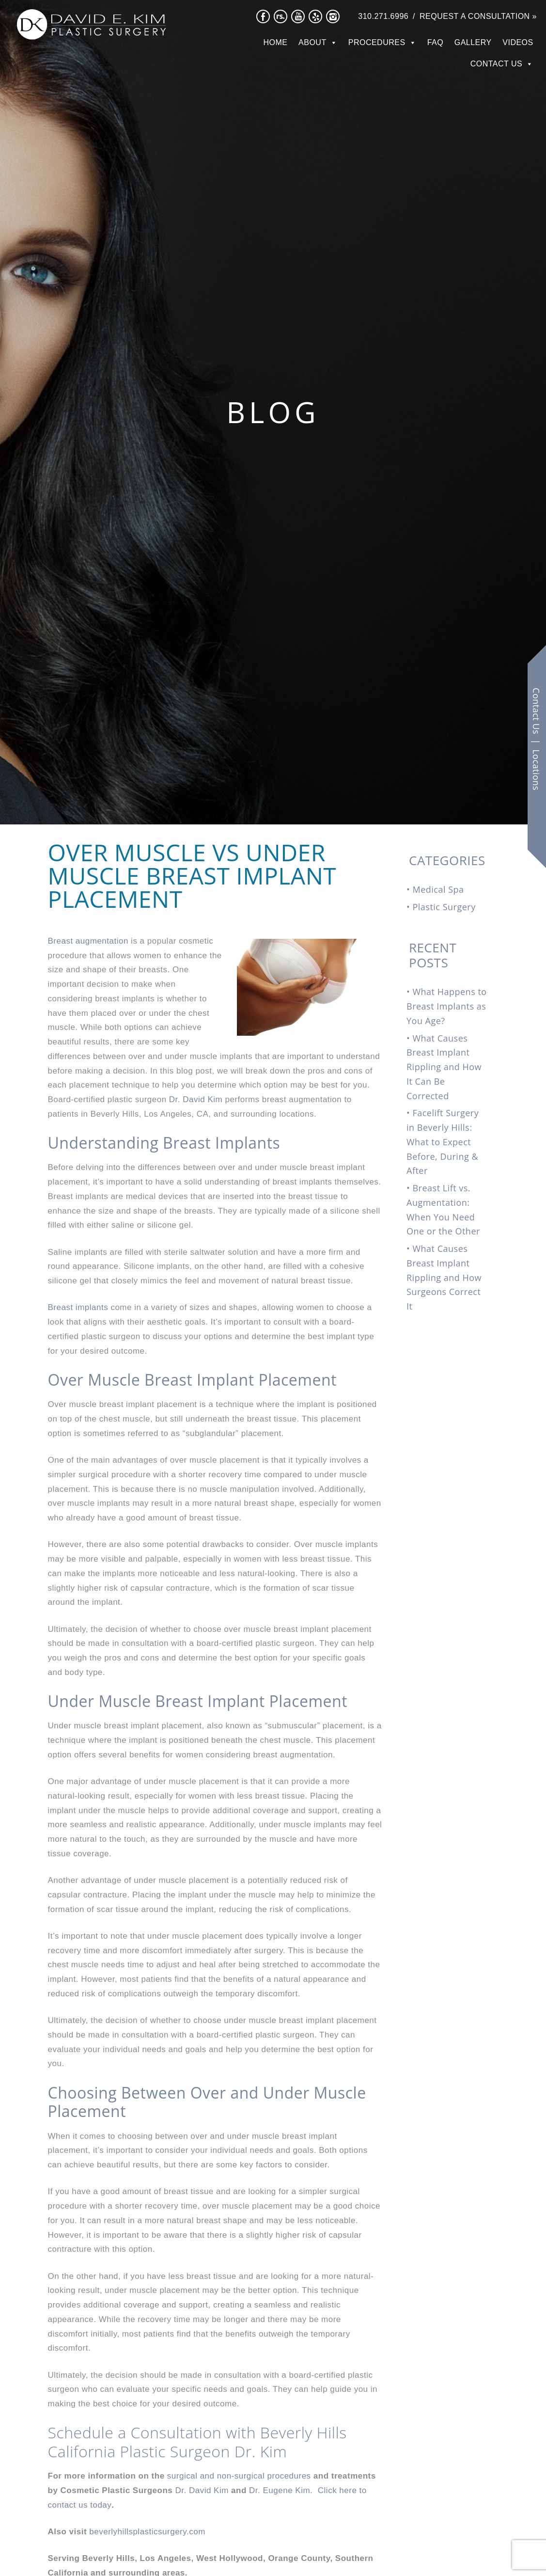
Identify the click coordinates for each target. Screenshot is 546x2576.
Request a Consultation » (478, 16)
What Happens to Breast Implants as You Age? (446, 1006)
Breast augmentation (88, 941)
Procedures (377, 42)
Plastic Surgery (443, 907)
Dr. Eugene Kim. (282, 2490)
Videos (517, 42)
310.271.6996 (383, 16)
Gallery (473, 42)
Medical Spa (438, 889)
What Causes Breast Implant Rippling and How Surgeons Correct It (444, 1277)
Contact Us (496, 64)
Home (276, 42)
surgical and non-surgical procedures (239, 2476)
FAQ (435, 42)
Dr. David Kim (195, 1099)
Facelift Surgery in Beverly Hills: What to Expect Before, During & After (442, 1141)
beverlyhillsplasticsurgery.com (147, 2531)
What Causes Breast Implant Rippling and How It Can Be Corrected (444, 1067)
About (312, 42)
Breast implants (78, 1307)
